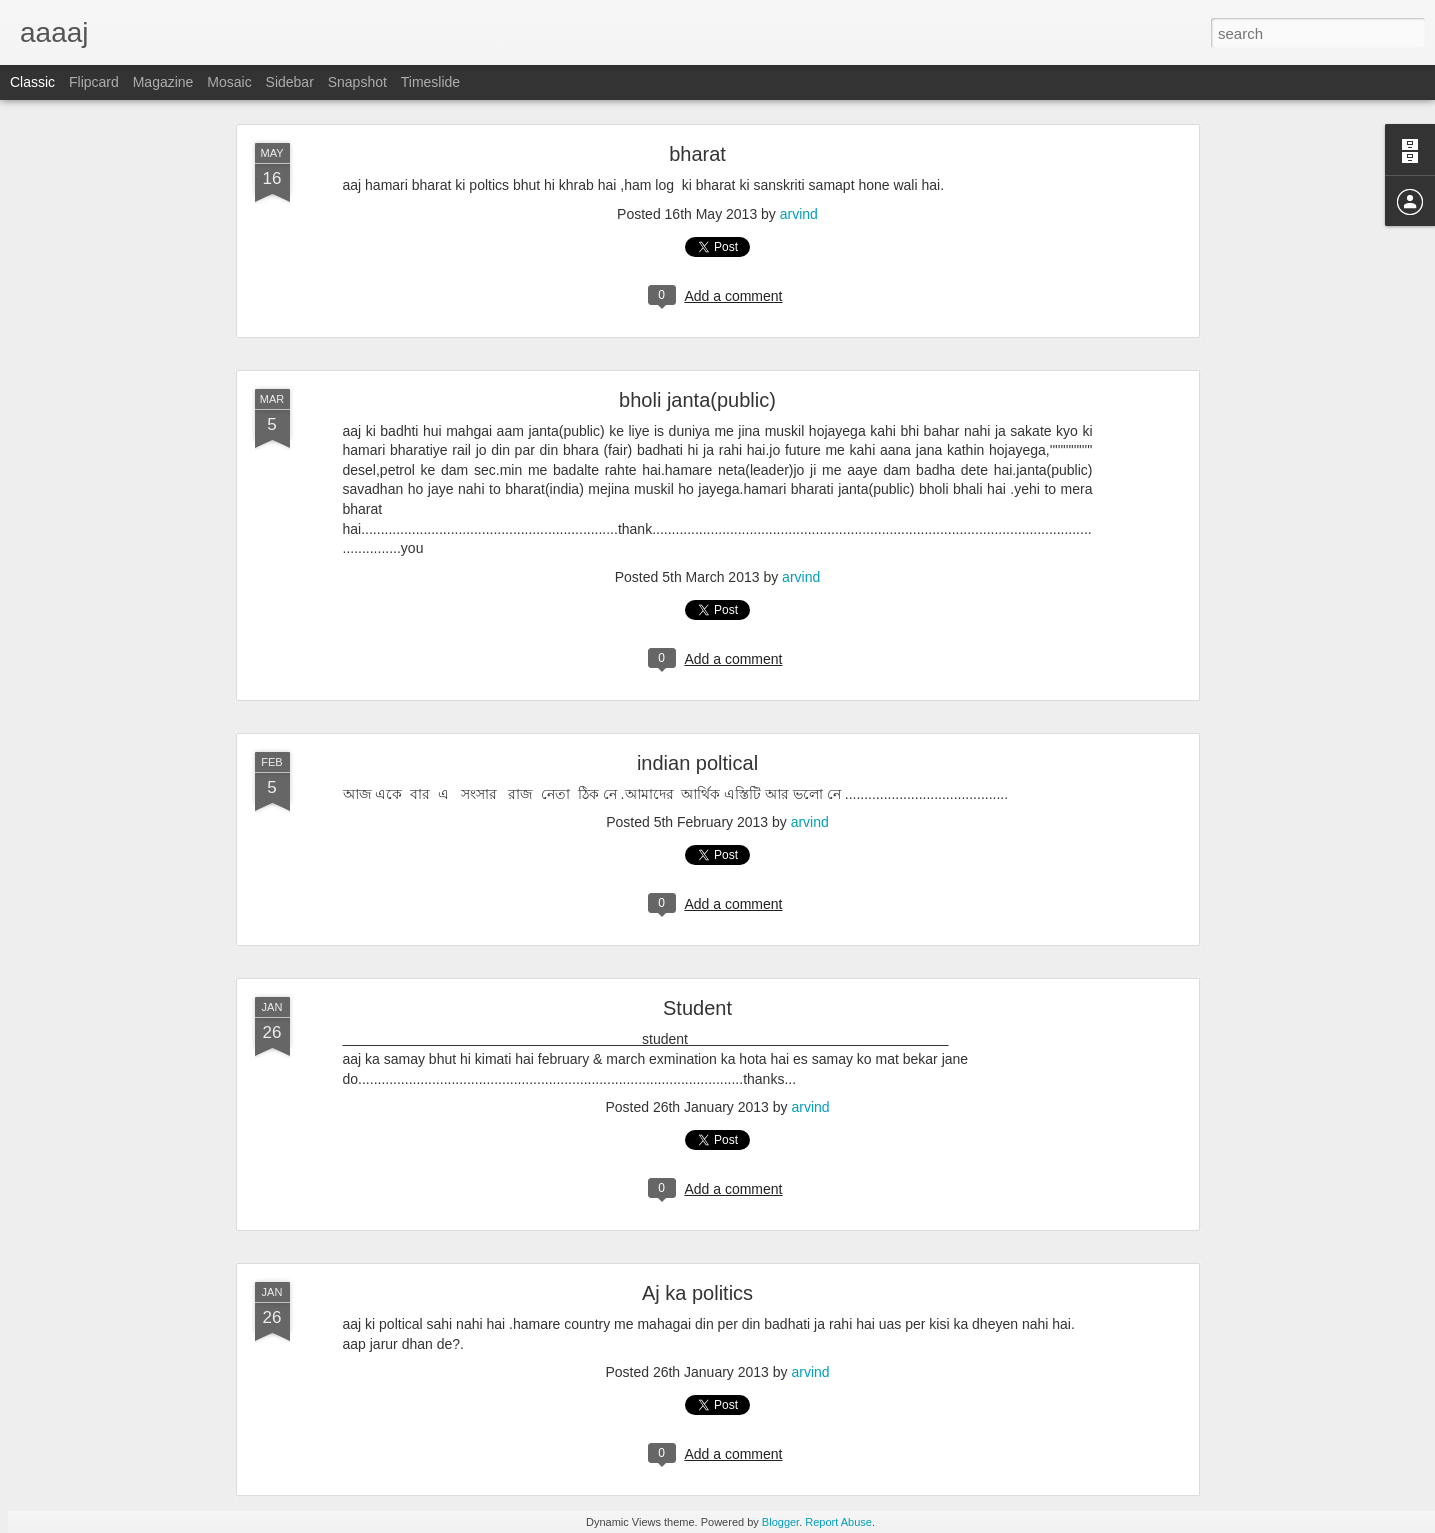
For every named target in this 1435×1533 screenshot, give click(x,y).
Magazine (163, 82)
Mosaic (229, 82)
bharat (697, 154)
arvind (799, 214)
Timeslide (430, 82)
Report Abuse (838, 1522)
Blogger (780, 1522)
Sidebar (290, 82)
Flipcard (94, 82)
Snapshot (357, 82)
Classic (32, 82)
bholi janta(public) (697, 400)
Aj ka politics (697, 1293)
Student (697, 1008)
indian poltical (697, 763)
